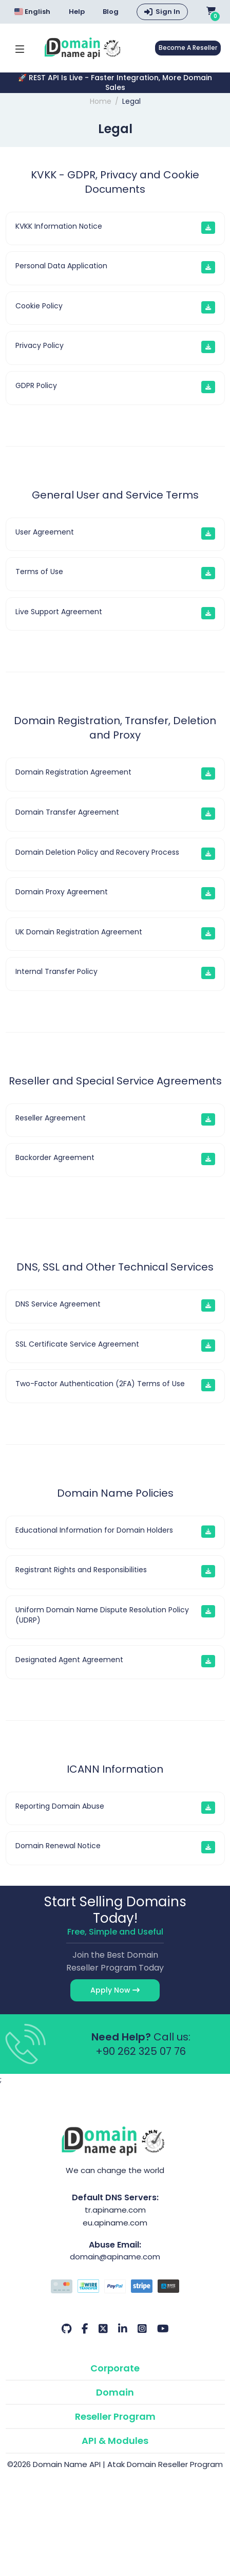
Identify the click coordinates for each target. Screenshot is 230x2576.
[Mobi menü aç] (19, 48)
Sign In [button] (168, 11)
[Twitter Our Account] (103, 2329)
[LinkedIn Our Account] (122, 2329)
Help (77, 11)
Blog (111, 11)
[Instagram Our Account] (142, 2329)
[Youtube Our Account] (163, 2329)
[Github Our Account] (66, 2329)
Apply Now (115, 1990)
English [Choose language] (32, 11)
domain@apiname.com (115, 2256)
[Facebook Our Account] (85, 2329)
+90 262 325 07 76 (140, 2051)
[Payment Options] (115, 2287)
